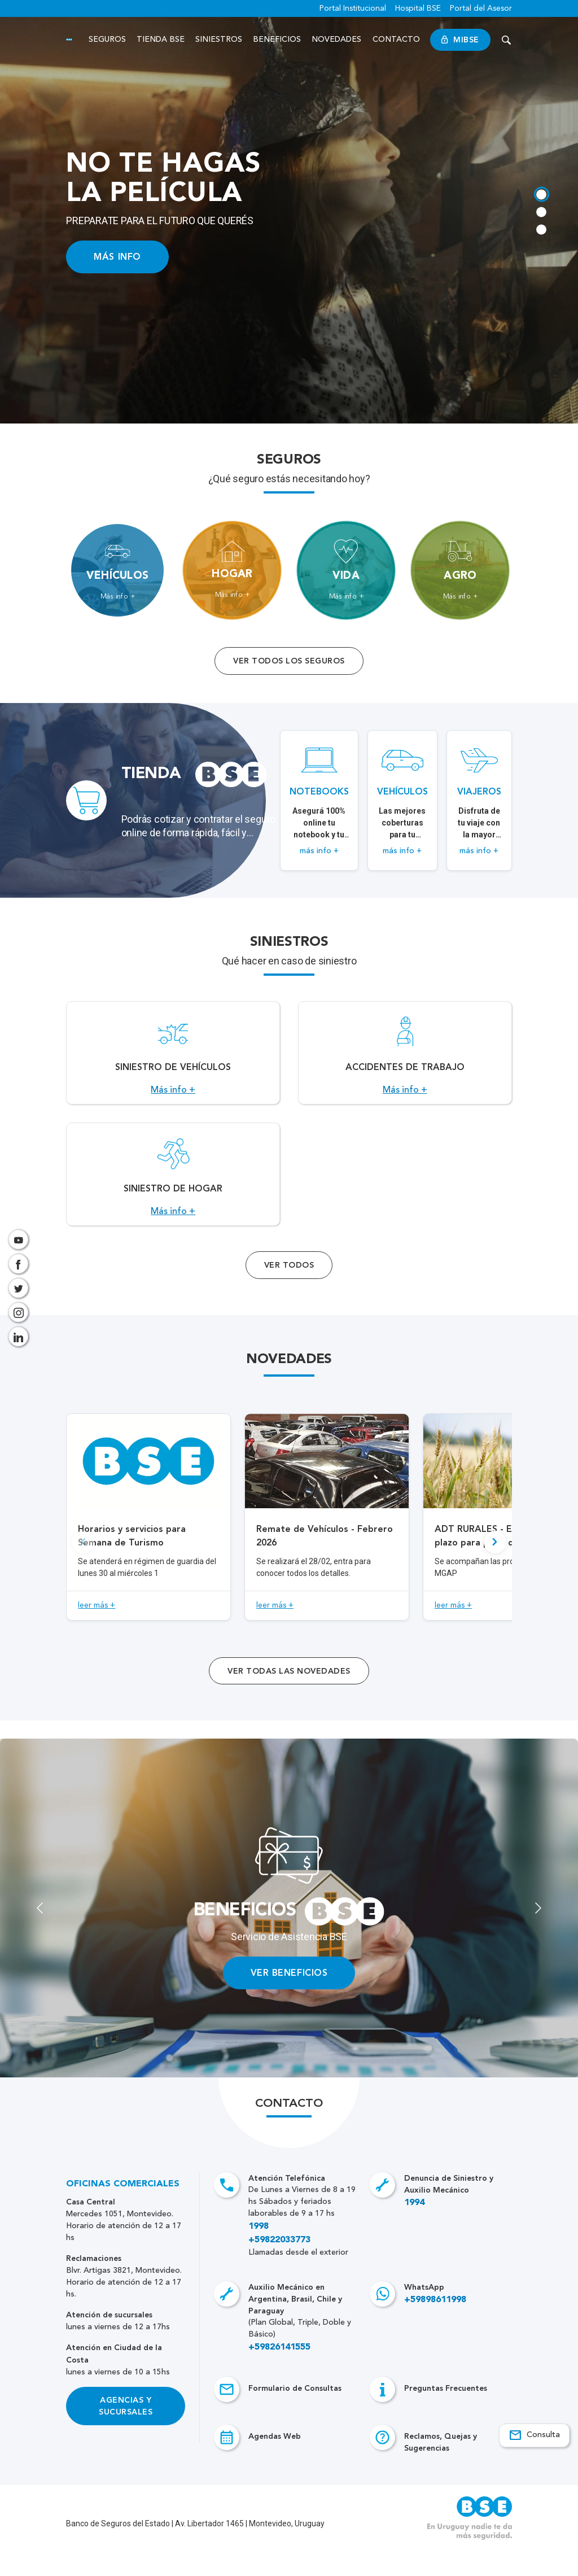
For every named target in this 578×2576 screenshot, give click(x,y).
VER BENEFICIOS (289, 1997)
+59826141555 (279, 2372)
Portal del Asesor (481, 8)
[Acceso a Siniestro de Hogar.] (173, 1193)
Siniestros (219, 39)
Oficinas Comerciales (122, 2208)
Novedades (337, 39)
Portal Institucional (352, 8)
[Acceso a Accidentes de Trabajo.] (405, 1059)
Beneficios (278, 39)
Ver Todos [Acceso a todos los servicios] (289, 1290)
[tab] (540, 191)
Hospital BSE (418, 8)
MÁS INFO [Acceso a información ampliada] (117, 256)
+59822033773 (279, 2264)
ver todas (288, 1696)
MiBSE (461, 40)
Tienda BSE (161, 39)
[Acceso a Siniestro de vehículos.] (173, 1059)
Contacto (397, 39)
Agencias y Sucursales (125, 2431)
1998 (258, 2251)
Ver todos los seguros (288, 661)
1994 (414, 2227)
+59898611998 (435, 2324)
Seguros (107, 39)
